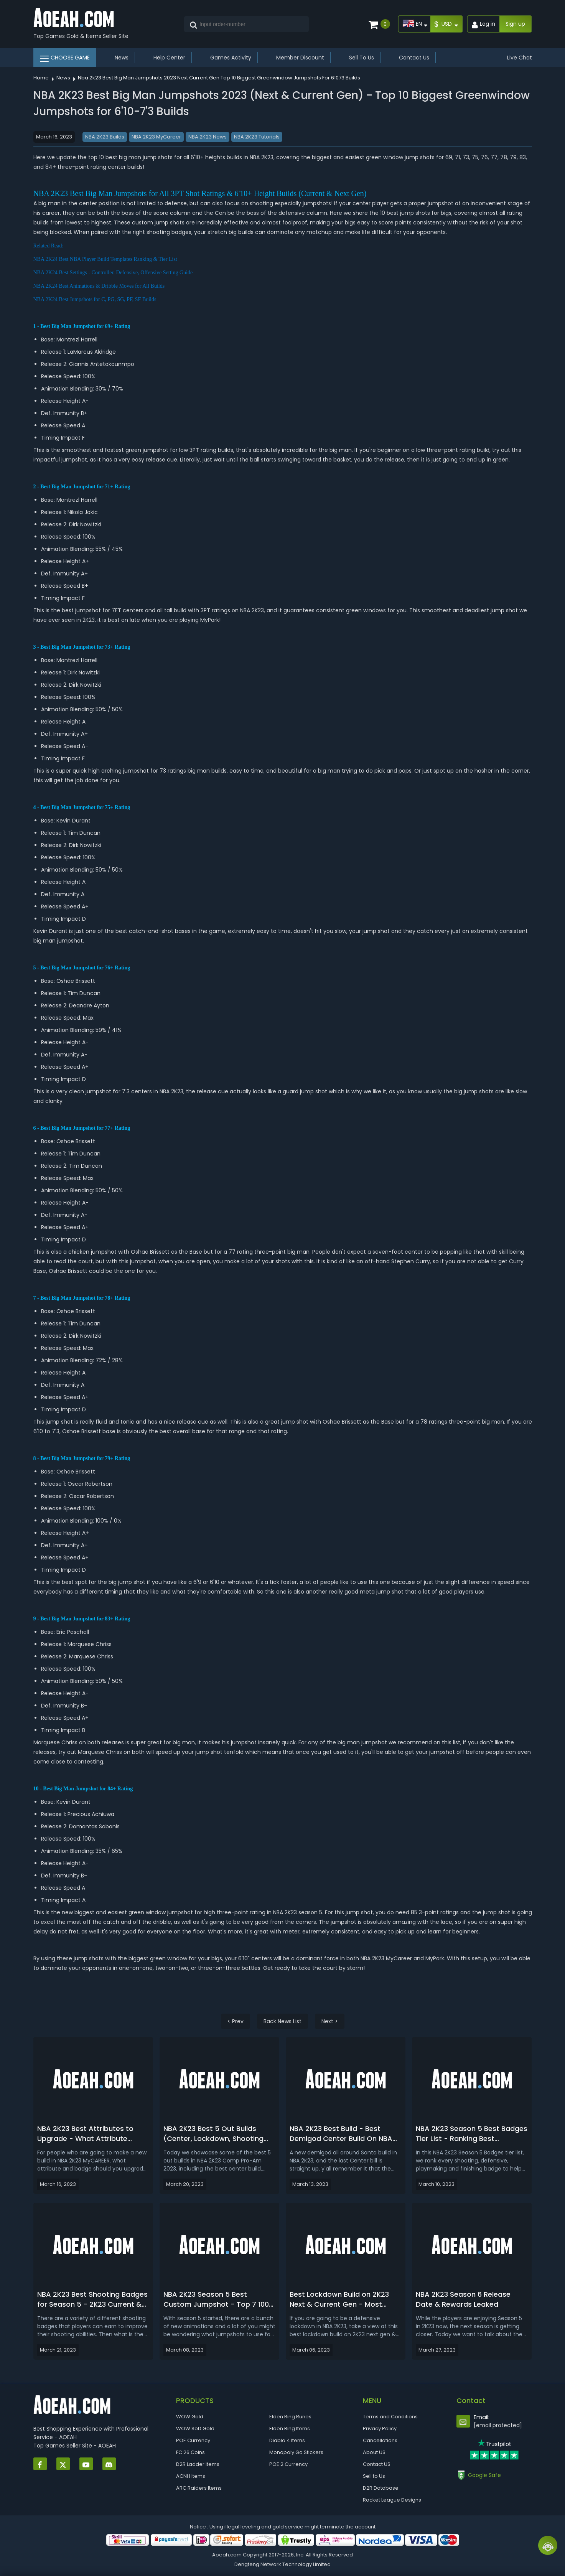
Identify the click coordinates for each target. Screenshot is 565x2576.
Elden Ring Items (289, 2428)
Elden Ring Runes (290, 2416)
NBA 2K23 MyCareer (156, 136)
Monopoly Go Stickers (296, 2452)
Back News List (282, 2021)
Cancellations (380, 2440)
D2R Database (381, 2488)
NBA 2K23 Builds (104, 136)
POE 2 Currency (288, 2464)
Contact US (376, 2464)
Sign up (515, 24)
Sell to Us (374, 2476)
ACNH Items (190, 2476)
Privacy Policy (380, 2428)
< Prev (235, 2021)
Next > (329, 2021)
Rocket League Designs (392, 2499)
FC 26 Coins (190, 2452)
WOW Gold (189, 2416)
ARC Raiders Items (199, 2488)
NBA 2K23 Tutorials (257, 136)
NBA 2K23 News (207, 136)
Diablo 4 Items (287, 2440)
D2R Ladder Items (197, 2464)
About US (374, 2452)
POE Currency (193, 2440)
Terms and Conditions (390, 2416)
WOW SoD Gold (195, 2428)
